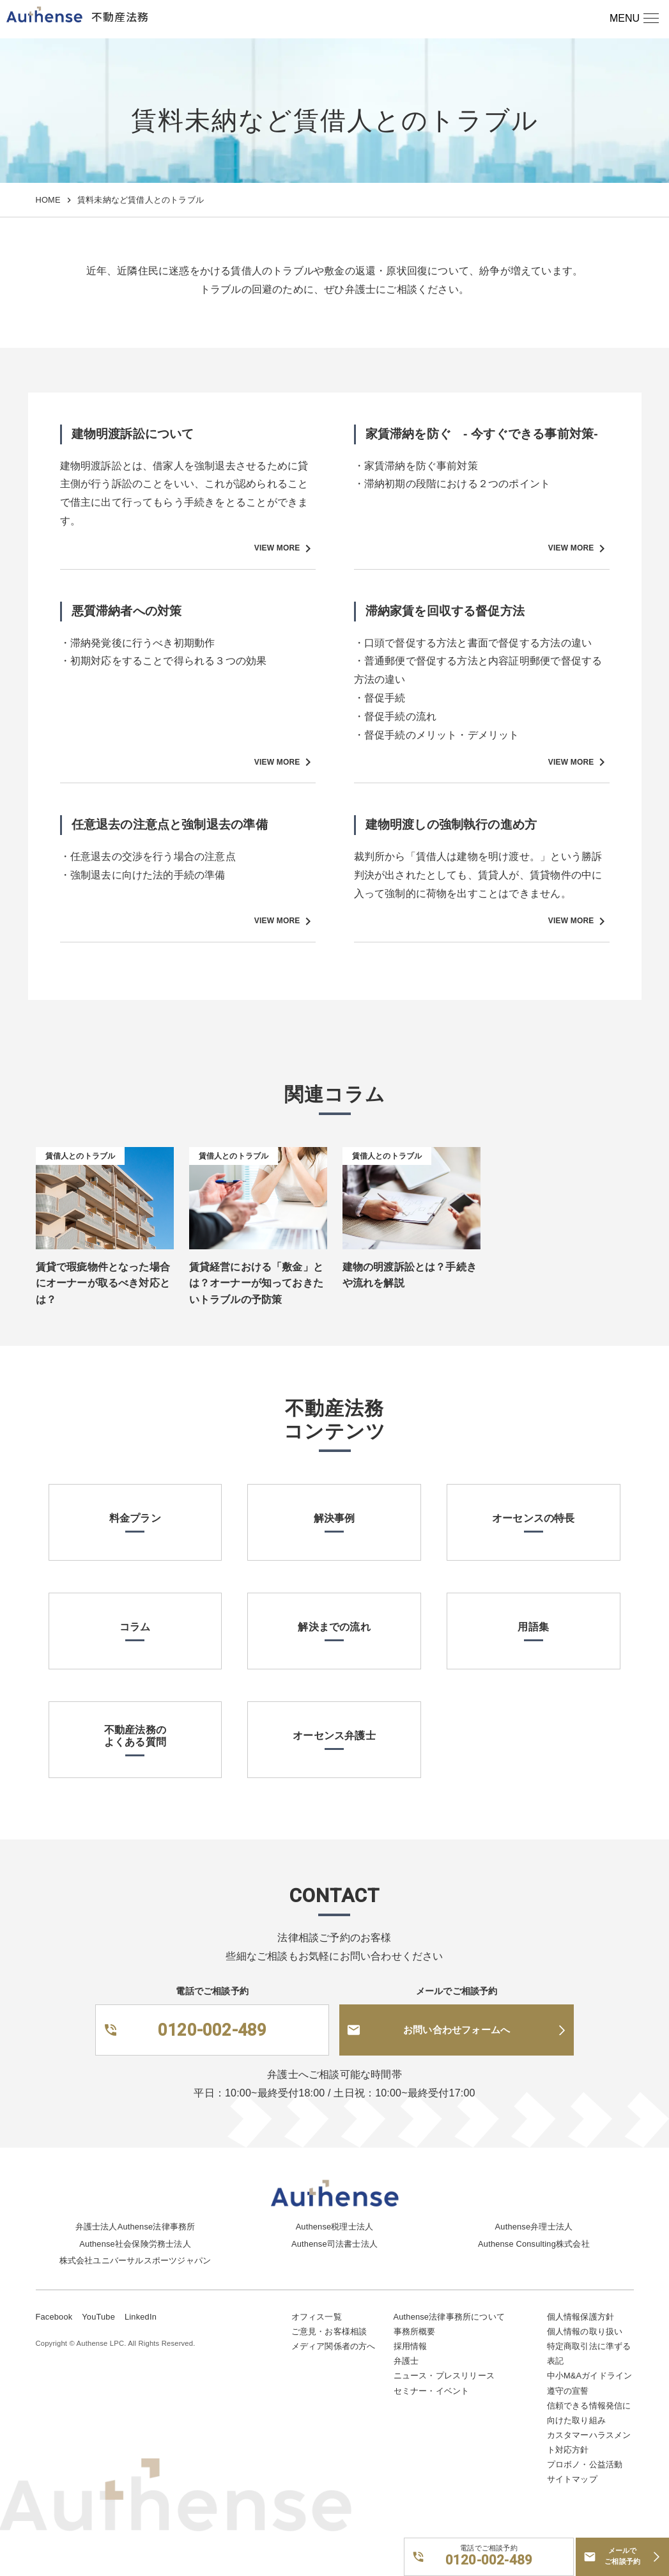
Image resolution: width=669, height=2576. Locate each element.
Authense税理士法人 (335, 2226)
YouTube (98, 2317)
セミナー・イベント (432, 2391)
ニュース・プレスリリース (444, 2375)
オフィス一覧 (316, 2317)
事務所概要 (415, 2331)
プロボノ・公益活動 (585, 2464)
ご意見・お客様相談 (329, 2331)
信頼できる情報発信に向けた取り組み (589, 2413)
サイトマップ (572, 2479)
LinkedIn (141, 2317)
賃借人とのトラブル (80, 1155)
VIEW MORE (285, 548)
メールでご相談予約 (622, 2556)
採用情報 (410, 2346)
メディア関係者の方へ (333, 2346)
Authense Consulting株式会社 (534, 2244)
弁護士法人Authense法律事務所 (135, 2226)
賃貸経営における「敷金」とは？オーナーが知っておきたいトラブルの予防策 (256, 1283)
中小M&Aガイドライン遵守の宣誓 (590, 2383)
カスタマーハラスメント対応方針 (589, 2442)
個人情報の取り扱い (585, 2331)
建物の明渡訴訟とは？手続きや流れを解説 (409, 1275)
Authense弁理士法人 (534, 2226)
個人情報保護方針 (581, 2317)
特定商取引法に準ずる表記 (589, 2353)
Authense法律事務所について (449, 2317)
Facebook (54, 2317)
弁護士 (406, 2361)
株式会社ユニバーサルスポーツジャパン (135, 2260)
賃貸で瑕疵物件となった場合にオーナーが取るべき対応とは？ (103, 1283)
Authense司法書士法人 (334, 2244)
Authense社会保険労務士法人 (134, 2244)
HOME (48, 200)
